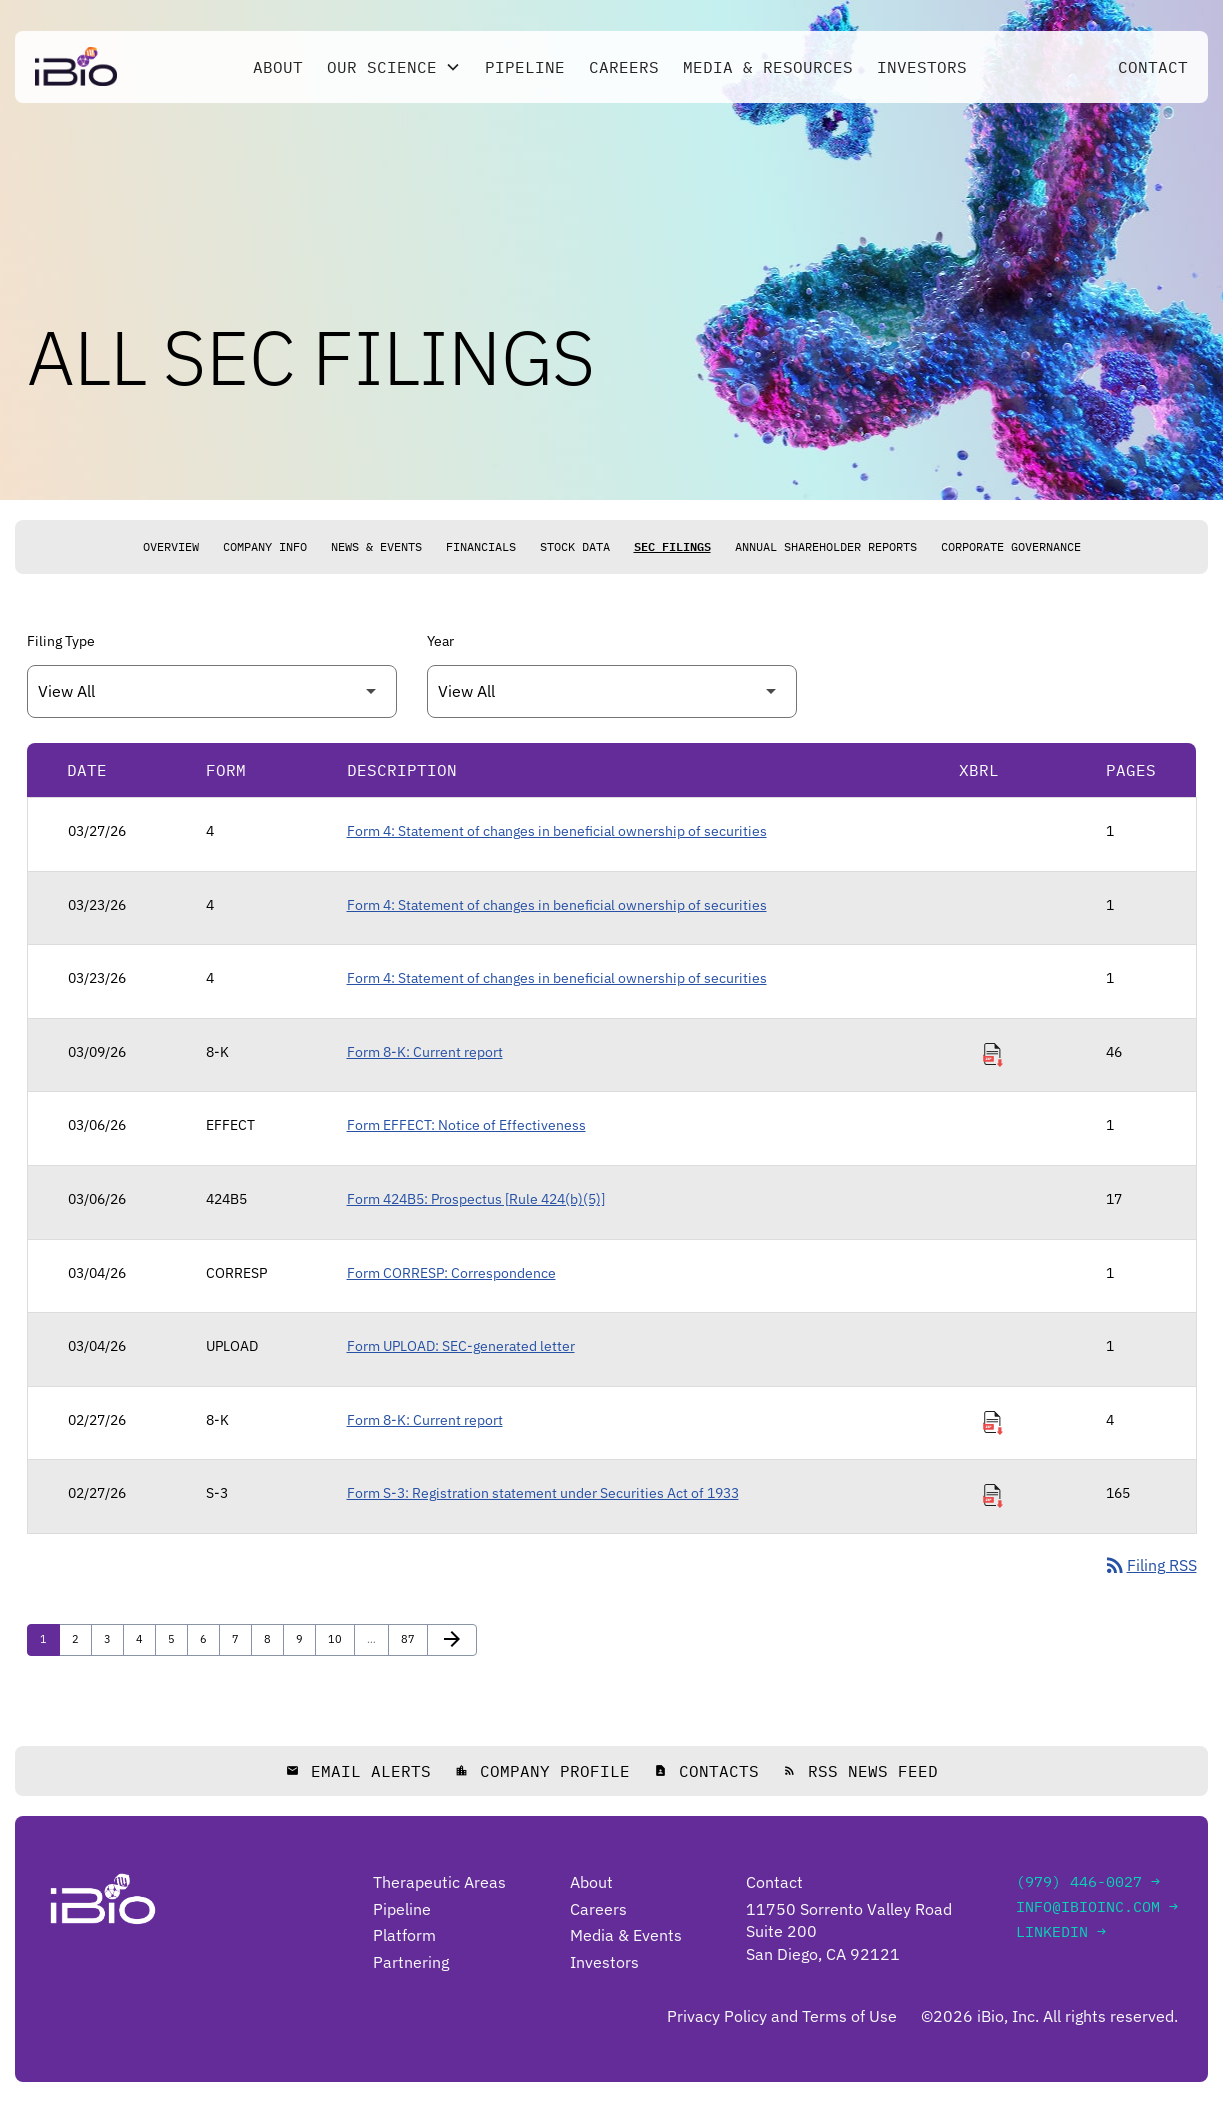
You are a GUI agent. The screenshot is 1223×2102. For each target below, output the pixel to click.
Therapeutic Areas (439, 1882)
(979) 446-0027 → (1088, 1881)
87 (412, 1638)
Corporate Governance (1011, 546)
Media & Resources (768, 67)
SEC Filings (672, 546)
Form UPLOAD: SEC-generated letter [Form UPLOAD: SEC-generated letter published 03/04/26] (461, 1346)
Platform (404, 1935)
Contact (1153, 67)
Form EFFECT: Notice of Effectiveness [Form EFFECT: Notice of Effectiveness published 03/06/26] (466, 1125)
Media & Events (626, 1935)
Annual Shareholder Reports (826, 546)
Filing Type (61, 641)
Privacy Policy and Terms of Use (782, 2016)
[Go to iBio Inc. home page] (76, 66)
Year (440, 641)
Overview (171, 546)
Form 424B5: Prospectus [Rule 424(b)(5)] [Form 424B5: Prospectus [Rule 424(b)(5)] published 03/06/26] (476, 1199)
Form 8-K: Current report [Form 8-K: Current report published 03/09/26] (425, 1052)
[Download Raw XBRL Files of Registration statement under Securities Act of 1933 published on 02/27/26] (993, 1496)
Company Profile (542, 1771)
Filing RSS (1150, 1565)
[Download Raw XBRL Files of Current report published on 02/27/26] (993, 1423)
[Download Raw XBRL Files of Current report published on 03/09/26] (993, 1055)
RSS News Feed (860, 1771)
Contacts (706, 1771)
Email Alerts (358, 1771)
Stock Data (575, 546)
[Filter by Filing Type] (212, 691)
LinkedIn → (1061, 1931)
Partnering (411, 1962)
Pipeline (525, 67)
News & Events (376, 546)
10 (339, 1638)
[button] (394, 67)
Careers (624, 67)
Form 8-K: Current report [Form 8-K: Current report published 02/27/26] (425, 1420)
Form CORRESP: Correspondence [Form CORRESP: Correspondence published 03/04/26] (451, 1273)
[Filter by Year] (612, 691)
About (278, 67)
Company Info (265, 546)
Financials (481, 546)
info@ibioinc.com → (1097, 1906)
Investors (922, 67)
